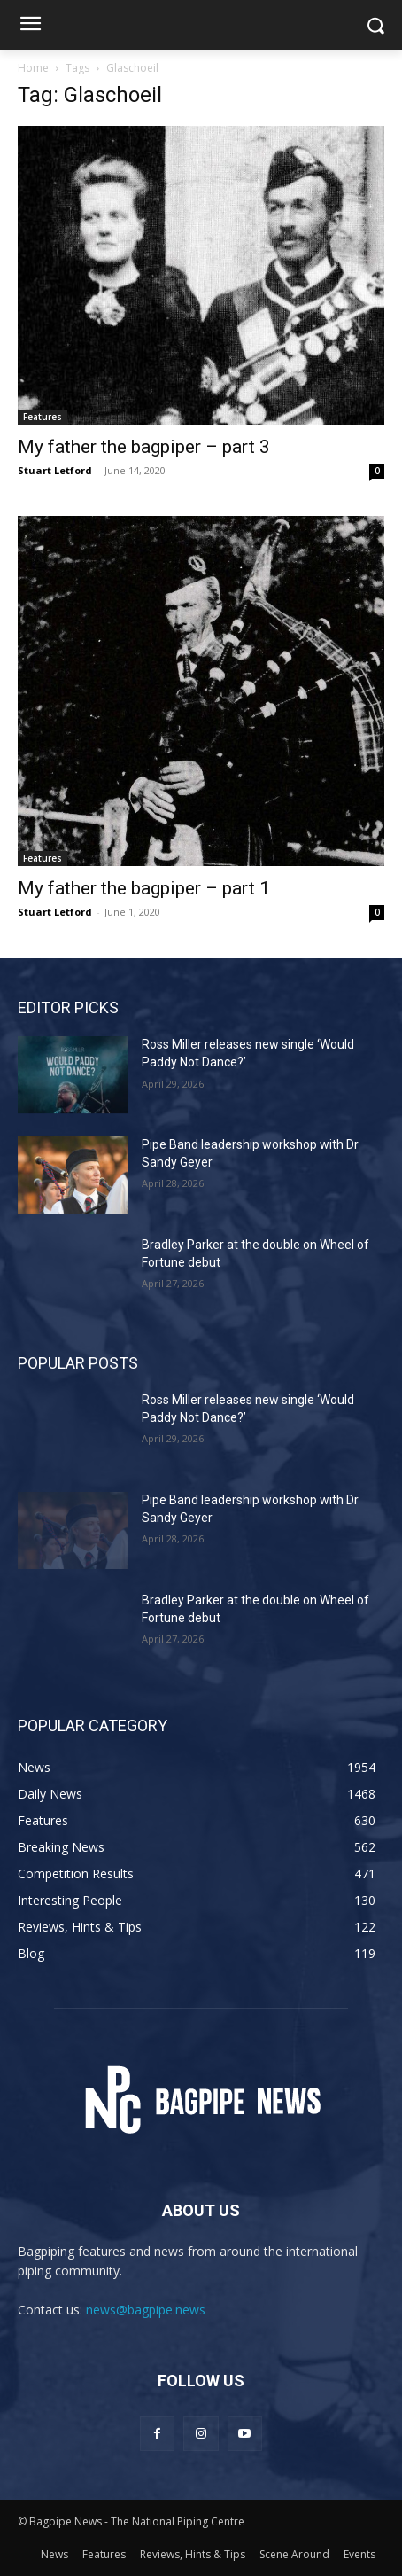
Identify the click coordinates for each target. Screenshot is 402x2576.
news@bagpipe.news (145, 2309)
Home (33, 67)
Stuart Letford (55, 470)
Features (42, 416)
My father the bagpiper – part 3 (144, 446)
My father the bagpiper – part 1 (144, 888)
